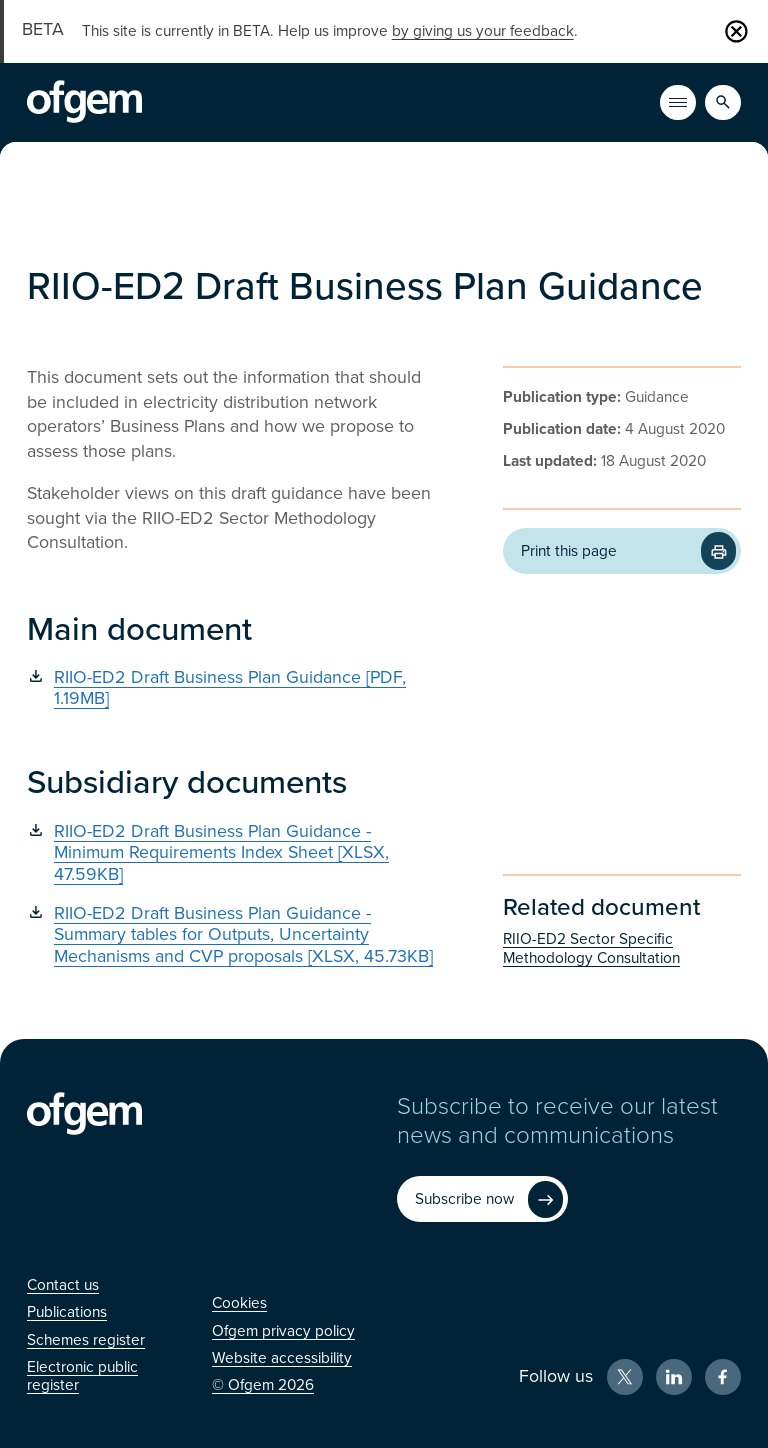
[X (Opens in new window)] (625, 1377)
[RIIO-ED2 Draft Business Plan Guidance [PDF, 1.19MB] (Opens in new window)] (235, 688)
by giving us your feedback (483, 31)
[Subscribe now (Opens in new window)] (482, 1199)
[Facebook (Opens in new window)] (723, 1377)
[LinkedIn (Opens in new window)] (674, 1377)
